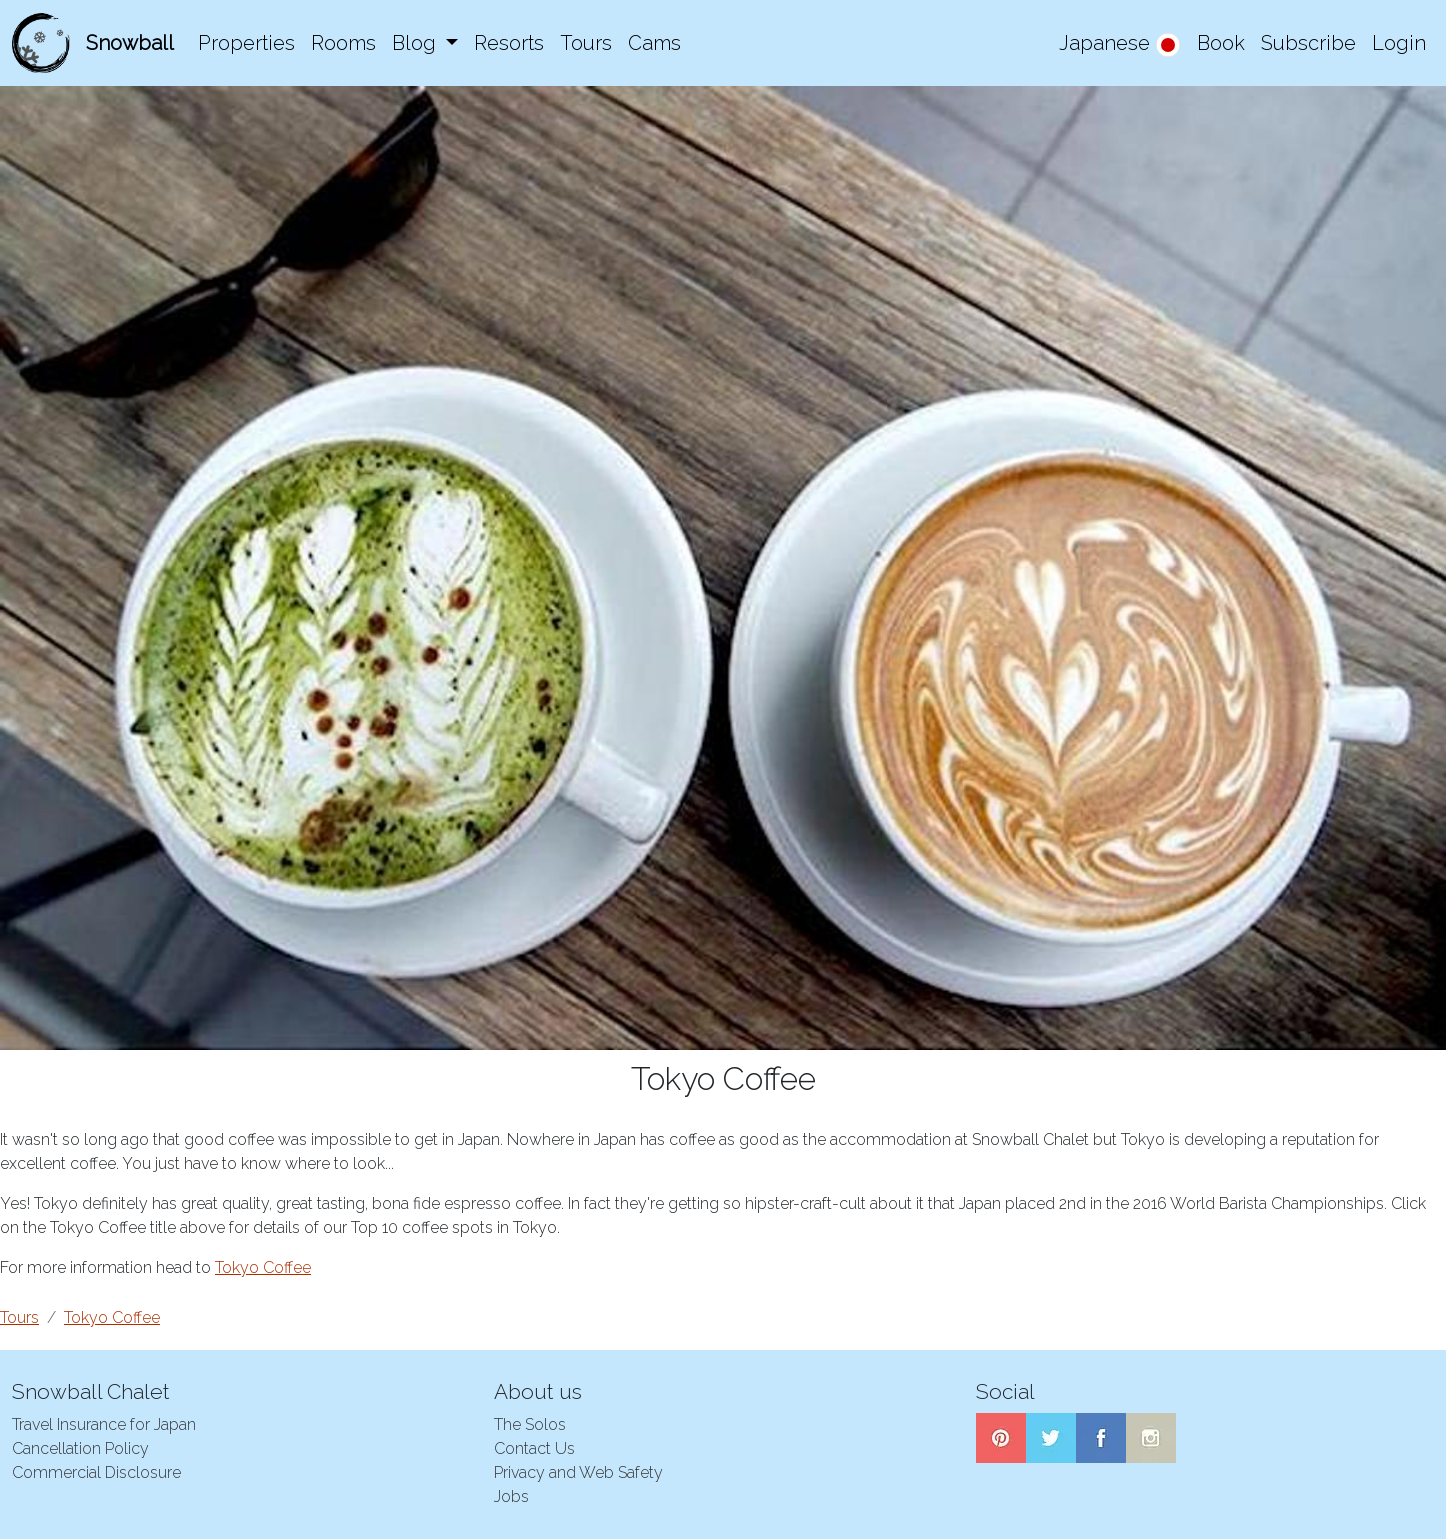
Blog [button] (416, 43)
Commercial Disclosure (96, 1472)
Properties (246, 43)
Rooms (343, 43)
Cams (654, 43)
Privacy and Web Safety (578, 1472)
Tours (586, 43)
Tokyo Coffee (263, 1267)
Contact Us (534, 1448)
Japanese (1120, 44)
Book (1221, 43)
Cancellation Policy (80, 1448)
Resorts (509, 43)
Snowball (130, 43)
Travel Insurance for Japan (104, 1424)
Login (1399, 43)
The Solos (530, 1424)
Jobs (511, 1496)
